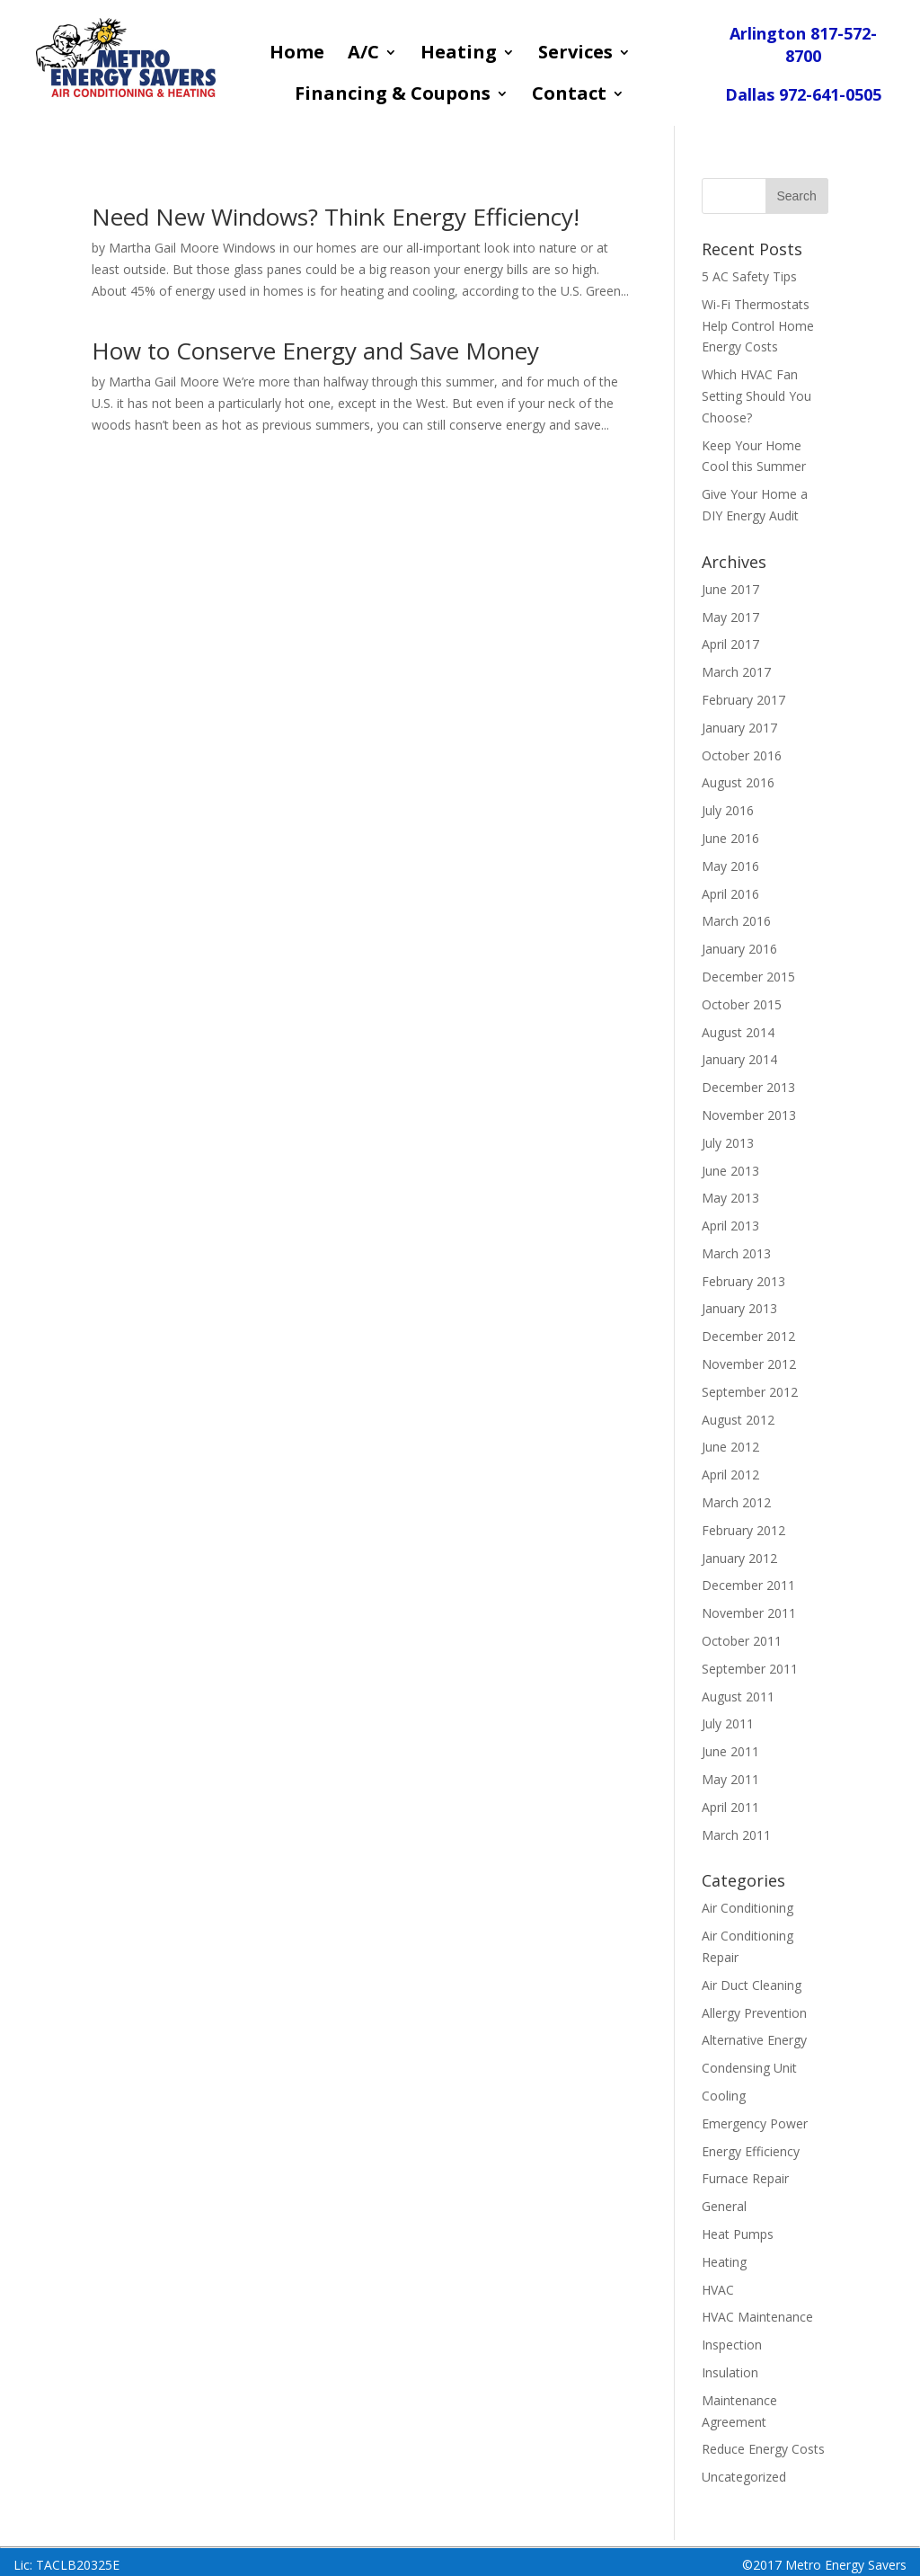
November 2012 (749, 1363)
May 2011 (730, 1779)
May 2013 (730, 1197)
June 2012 (730, 1446)
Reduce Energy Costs (763, 2448)
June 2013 (730, 1170)
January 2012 (739, 1558)
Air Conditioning (747, 1907)
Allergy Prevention (754, 2012)
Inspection (732, 2344)
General (724, 2206)
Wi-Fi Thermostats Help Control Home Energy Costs (758, 326)
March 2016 (736, 920)
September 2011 (750, 1668)
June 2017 (730, 589)
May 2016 (730, 866)
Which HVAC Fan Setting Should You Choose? (756, 396)
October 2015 (742, 1004)
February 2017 (743, 699)
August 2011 (738, 1696)
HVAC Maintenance (757, 2316)
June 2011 (730, 1751)
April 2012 (730, 1474)
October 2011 (742, 1640)
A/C (363, 55)
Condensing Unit (749, 2067)
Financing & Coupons (393, 96)
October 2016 (742, 755)
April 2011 (730, 1807)
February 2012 (743, 1530)
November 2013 (749, 1115)
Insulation (730, 2372)
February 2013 (743, 1281)
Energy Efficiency (751, 2151)
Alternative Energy (754, 2039)
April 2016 (730, 893)
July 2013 (728, 1142)
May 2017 (730, 617)
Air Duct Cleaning (751, 1985)
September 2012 (750, 1391)
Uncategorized (744, 2476)
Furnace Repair (745, 2178)
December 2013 (748, 1087)
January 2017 (739, 727)
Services (575, 55)
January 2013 (739, 1308)
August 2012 (738, 1419)
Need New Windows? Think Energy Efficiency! (335, 216)
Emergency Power (755, 2123)
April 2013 (730, 1225)
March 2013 (736, 1253)
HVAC (718, 2289)
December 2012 (748, 1336)
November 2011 (749, 1612)
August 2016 (738, 782)
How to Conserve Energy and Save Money (315, 350)
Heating (458, 55)
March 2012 (736, 1502)
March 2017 (736, 671)
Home (297, 55)
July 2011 (728, 1723)
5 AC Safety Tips (749, 276)
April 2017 (730, 644)
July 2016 (728, 810)
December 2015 (748, 976)
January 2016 (739, 948)
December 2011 (748, 1585)
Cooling (724, 2095)
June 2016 (730, 838)
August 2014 (738, 1032)
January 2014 (739, 1059)
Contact (569, 96)
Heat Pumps (738, 2234)
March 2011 (736, 1834)
